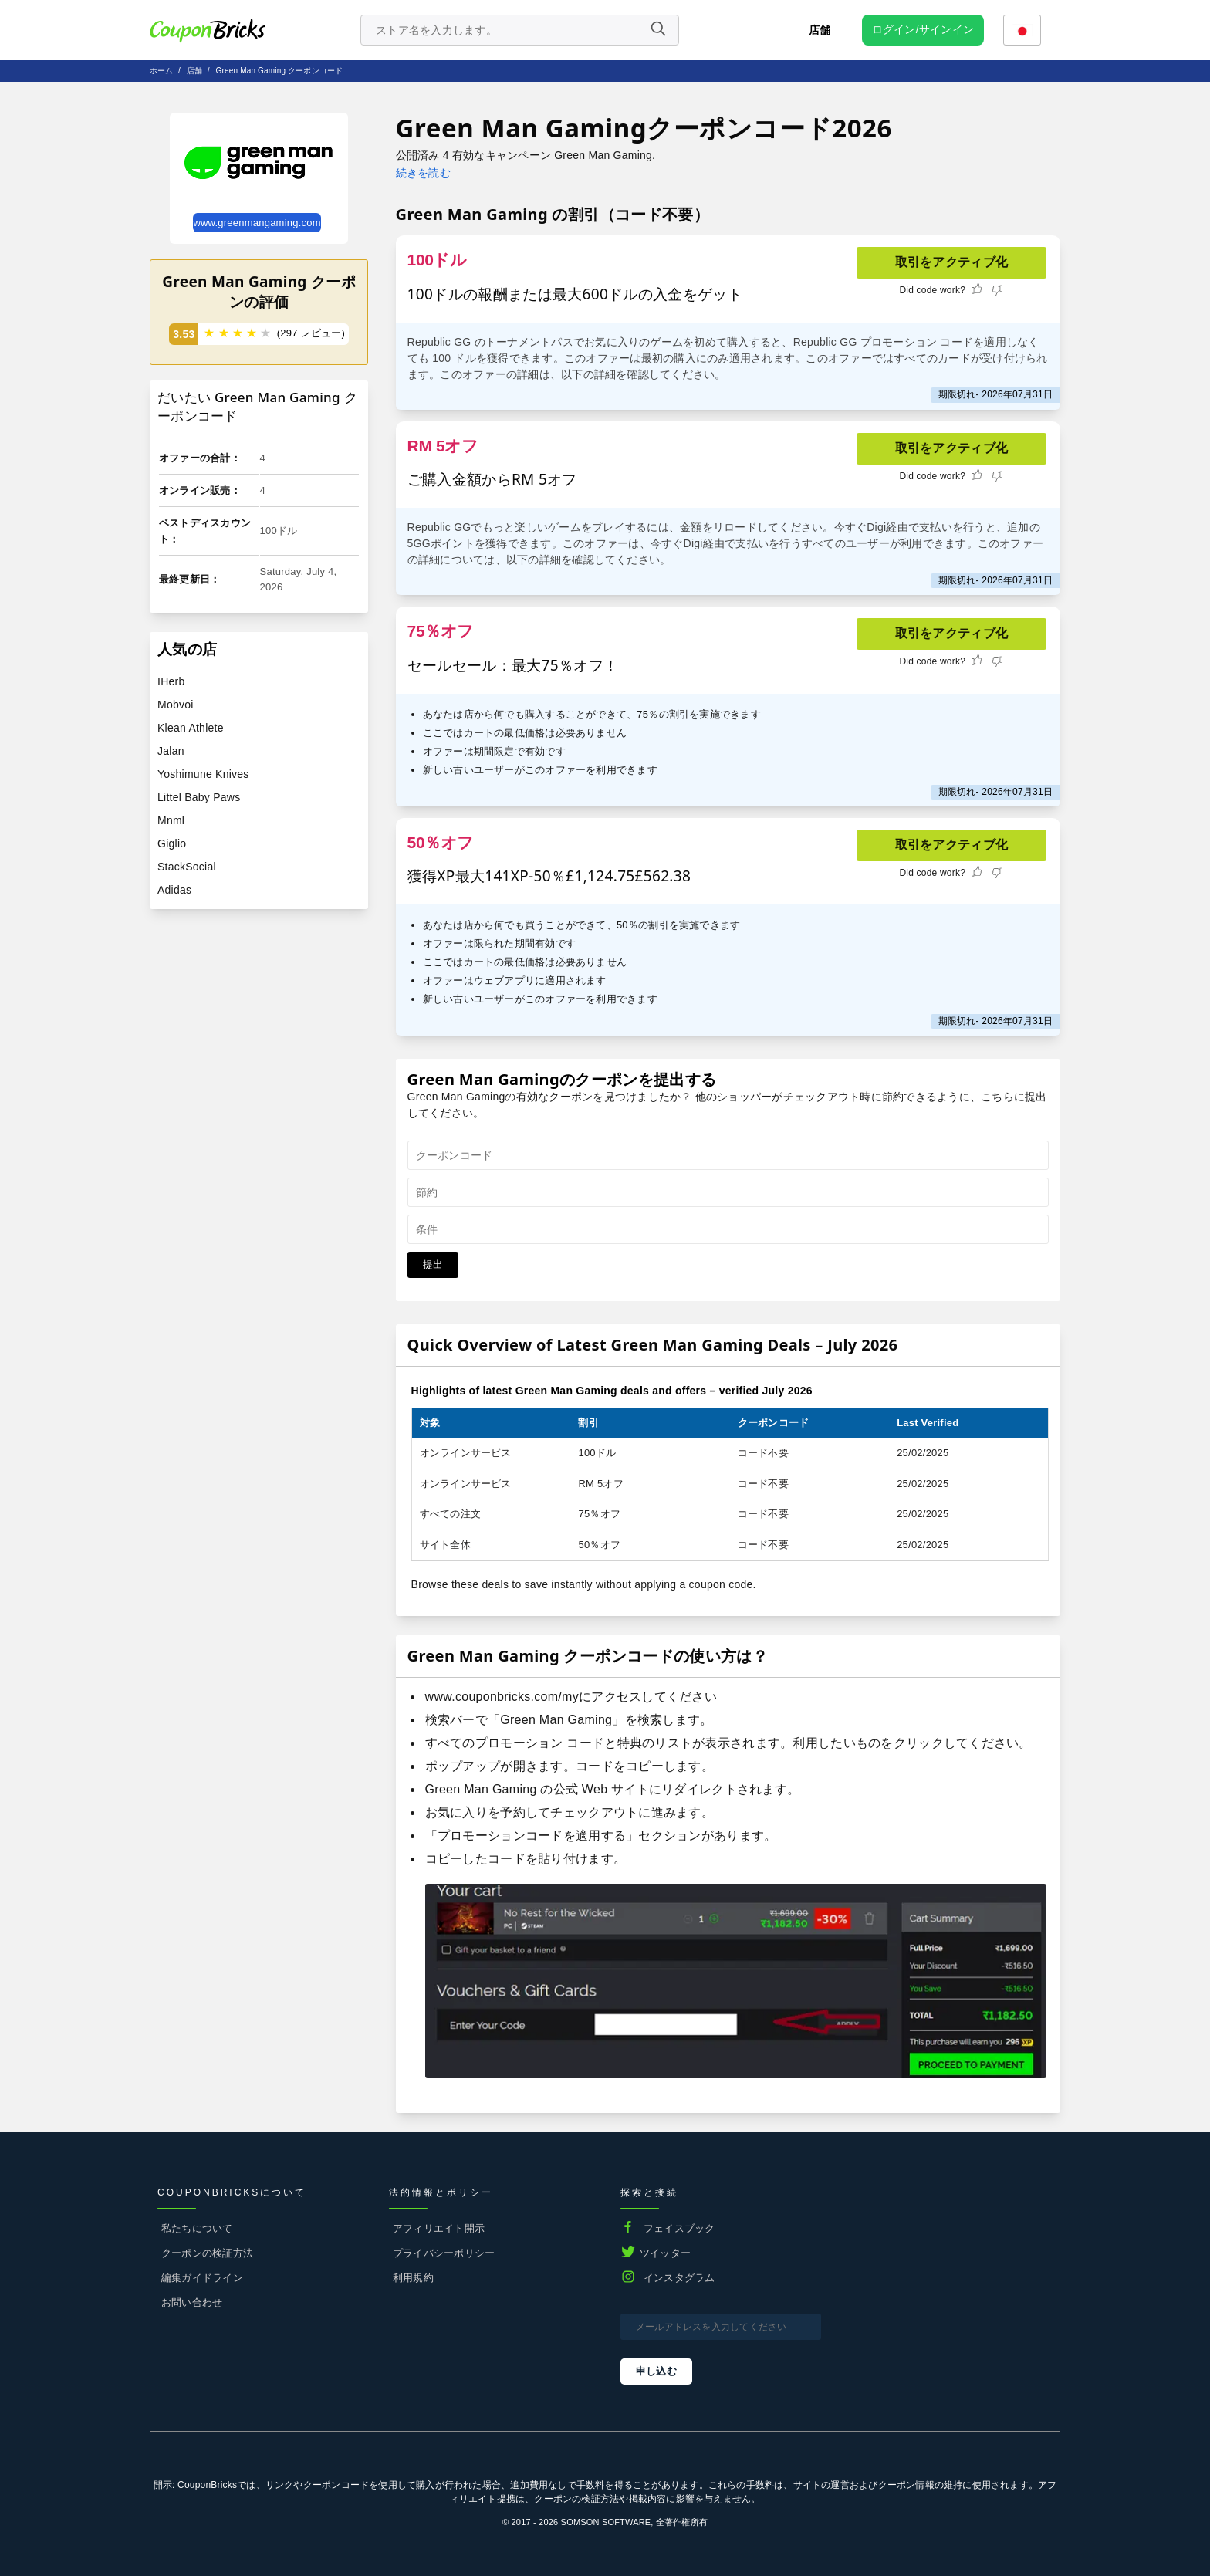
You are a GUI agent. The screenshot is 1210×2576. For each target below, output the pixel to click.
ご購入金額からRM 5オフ (492, 479)
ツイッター (665, 2253)
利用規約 (413, 2278)
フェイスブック (679, 2228)
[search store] (519, 30)
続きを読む (423, 173)
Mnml (170, 820)
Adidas (174, 890)
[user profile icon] (923, 30)
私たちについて (197, 2228)
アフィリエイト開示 (439, 2228)
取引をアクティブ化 (952, 262)
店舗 (820, 30)
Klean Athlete (190, 728)
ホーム (162, 70)
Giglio (171, 843)
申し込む (656, 2371)
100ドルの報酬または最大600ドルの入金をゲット (575, 294)
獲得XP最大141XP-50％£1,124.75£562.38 (549, 876)
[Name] (657, 30)
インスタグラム (679, 2278)
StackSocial (186, 866)
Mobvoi (175, 704)
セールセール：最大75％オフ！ (513, 665)
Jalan (170, 751)
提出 (433, 1264)
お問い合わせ (191, 2302)
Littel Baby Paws (198, 797)
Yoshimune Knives (203, 774)
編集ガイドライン (202, 2278)
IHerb (170, 681)
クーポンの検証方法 (207, 2253)
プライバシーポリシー (444, 2253)
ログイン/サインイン (923, 29)
